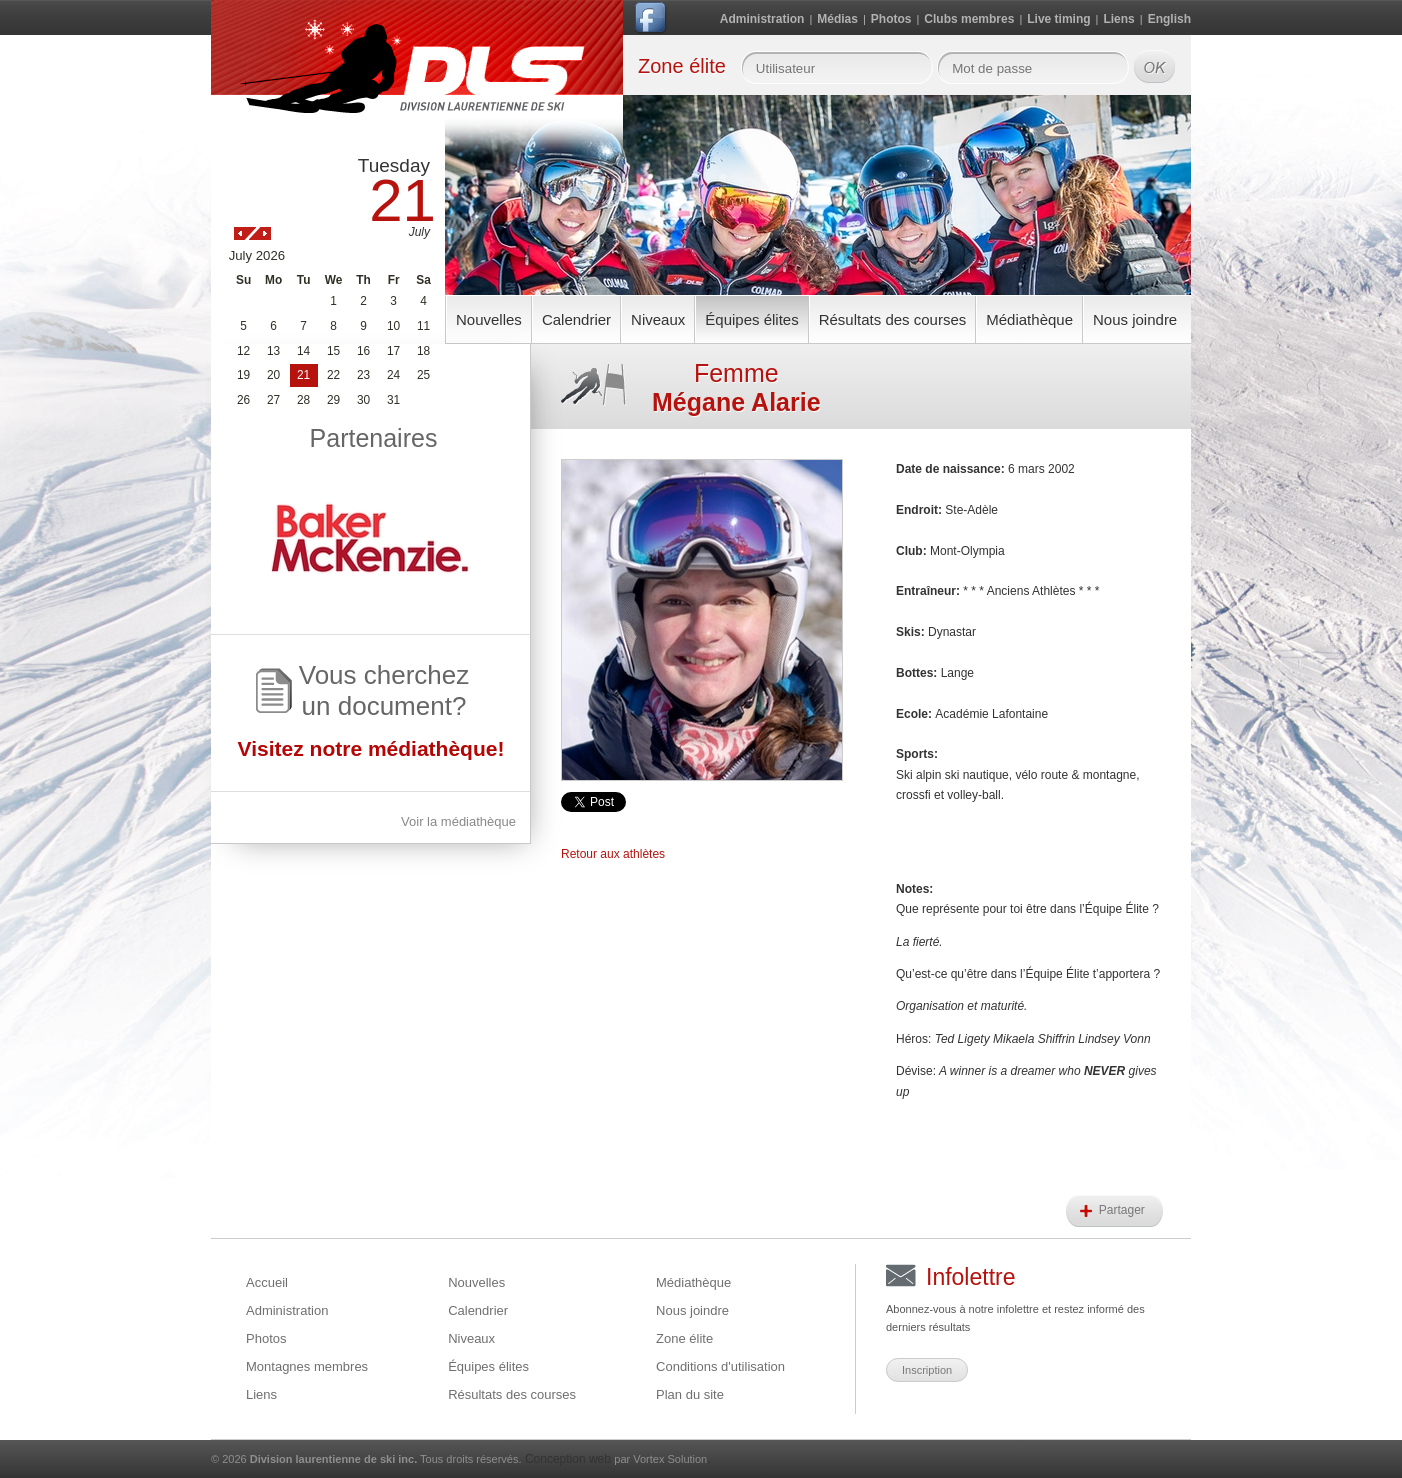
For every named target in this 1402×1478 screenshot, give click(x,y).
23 (363, 375)
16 (363, 351)
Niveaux (658, 319)
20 (273, 375)
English (1169, 19)
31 (393, 400)
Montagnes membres (307, 1366)
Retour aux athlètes (613, 854)
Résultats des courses (893, 319)
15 (333, 351)
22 (333, 375)
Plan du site (690, 1394)
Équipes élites (751, 319)
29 (333, 400)
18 (423, 351)
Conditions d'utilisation (720, 1366)
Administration (762, 19)
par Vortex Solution (660, 1459)
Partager (1123, 1210)
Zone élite (684, 1338)
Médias (837, 19)
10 (393, 326)
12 (243, 351)
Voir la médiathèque (458, 821)
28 (303, 400)
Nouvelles (489, 319)
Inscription (927, 1370)
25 (423, 375)
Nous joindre (1135, 319)
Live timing (1058, 19)
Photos (891, 19)
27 (273, 400)
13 (273, 351)
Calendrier (576, 319)
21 (303, 375)
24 (393, 375)
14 (303, 351)
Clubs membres (969, 19)
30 (363, 400)
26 (243, 400)
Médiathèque (1029, 319)
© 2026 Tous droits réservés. (366, 1459)
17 (393, 351)
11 (423, 326)
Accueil (267, 1282)
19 (243, 375)
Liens (1118, 19)
